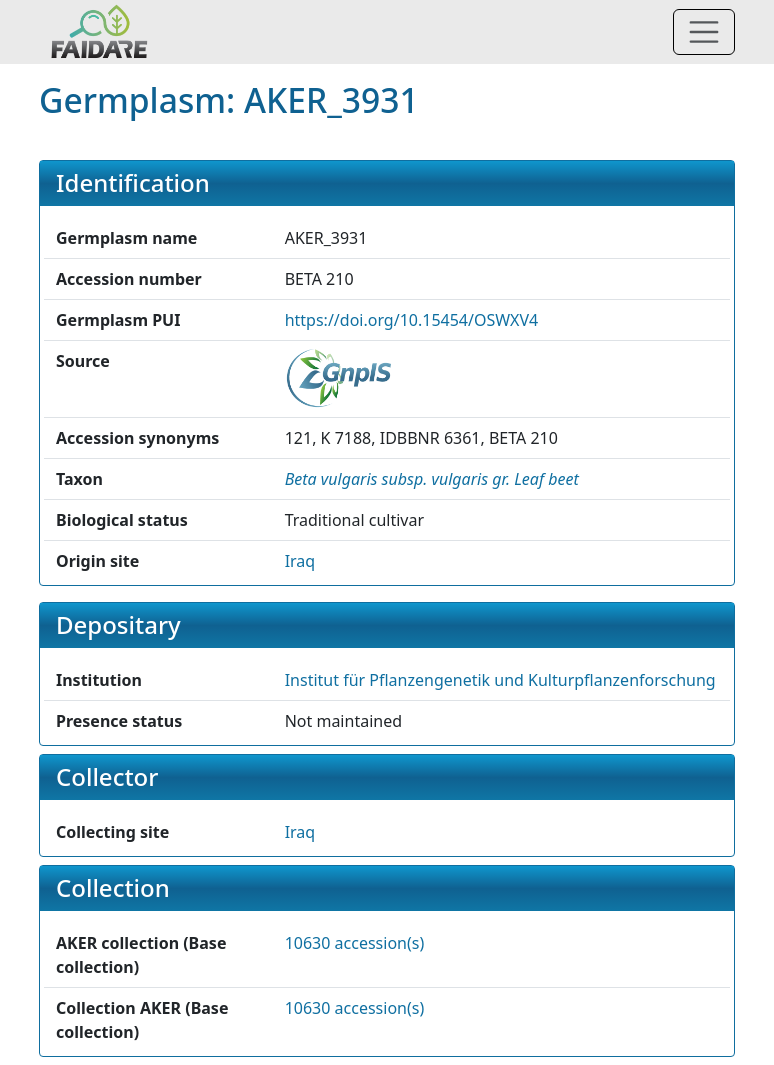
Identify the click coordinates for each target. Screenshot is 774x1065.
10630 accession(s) (355, 943)
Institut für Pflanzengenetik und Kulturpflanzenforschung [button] (500, 680)
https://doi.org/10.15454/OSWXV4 (412, 320)
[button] (432, 479)
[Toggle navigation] (704, 32)
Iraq (300, 561)
